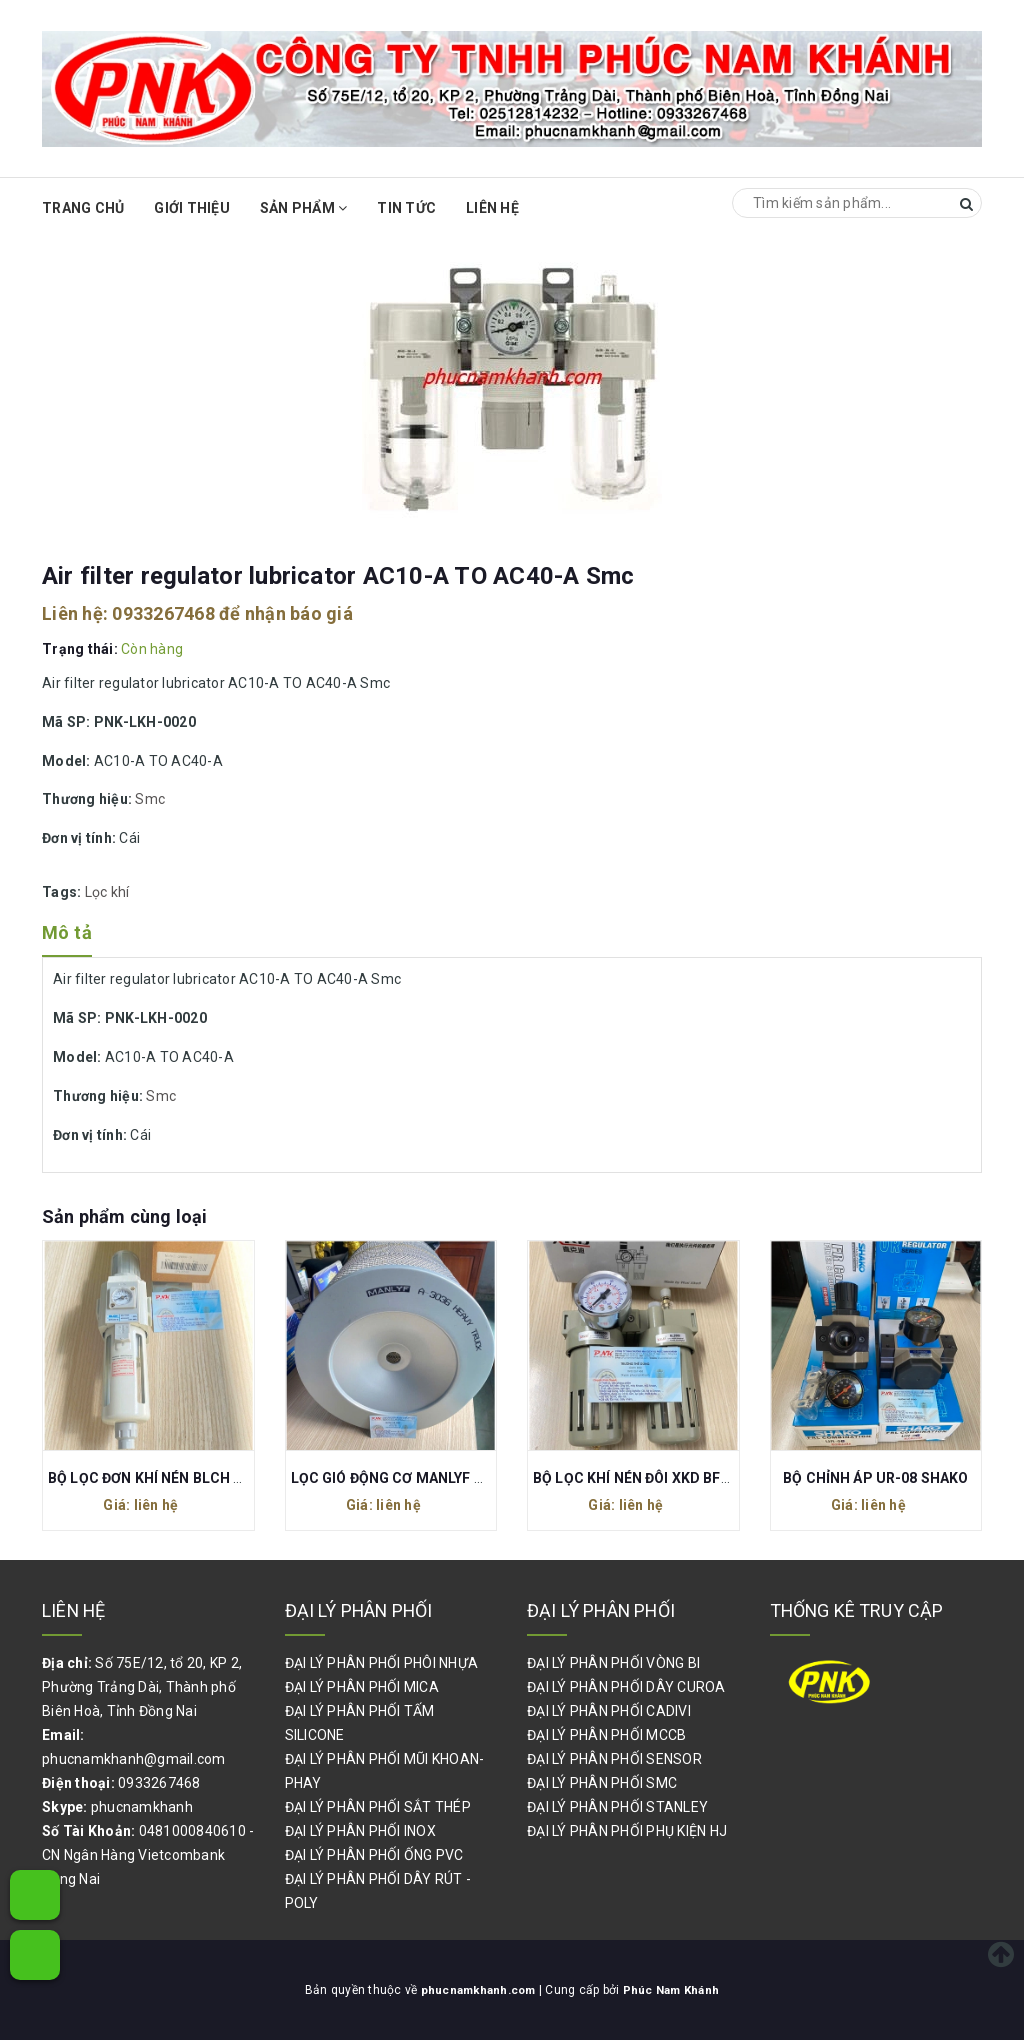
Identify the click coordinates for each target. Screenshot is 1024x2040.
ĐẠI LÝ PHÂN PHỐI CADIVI (609, 1711)
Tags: (63, 892)
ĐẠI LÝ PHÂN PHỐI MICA (362, 1687)
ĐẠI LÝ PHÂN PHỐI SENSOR (614, 1759)
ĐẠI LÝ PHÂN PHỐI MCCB (606, 1735)
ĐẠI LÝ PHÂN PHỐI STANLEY (617, 1807)
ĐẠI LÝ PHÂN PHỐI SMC (602, 1783)
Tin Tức (406, 208)
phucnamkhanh (142, 1807)
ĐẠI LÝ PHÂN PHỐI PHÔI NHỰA (382, 1663)
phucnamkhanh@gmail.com (134, 1759)
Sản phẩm (304, 208)
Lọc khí (107, 892)
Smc (150, 799)
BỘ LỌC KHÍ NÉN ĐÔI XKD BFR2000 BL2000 (674, 1478)
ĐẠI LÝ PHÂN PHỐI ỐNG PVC (374, 1855)
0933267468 (163, 613)
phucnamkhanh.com (478, 1990)
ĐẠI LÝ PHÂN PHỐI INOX (360, 1831)
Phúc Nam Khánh (674, 1990)
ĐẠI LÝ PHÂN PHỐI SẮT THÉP (378, 1807)
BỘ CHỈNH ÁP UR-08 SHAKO (875, 1478)
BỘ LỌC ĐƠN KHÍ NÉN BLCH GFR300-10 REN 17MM (216, 1478)
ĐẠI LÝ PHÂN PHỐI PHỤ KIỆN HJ (627, 1831)
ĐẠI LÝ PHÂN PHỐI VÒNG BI (613, 1663)
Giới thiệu (192, 208)
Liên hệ (492, 208)
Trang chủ (83, 208)
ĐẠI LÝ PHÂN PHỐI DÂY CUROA (626, 1687)
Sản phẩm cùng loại (124, 1216)
